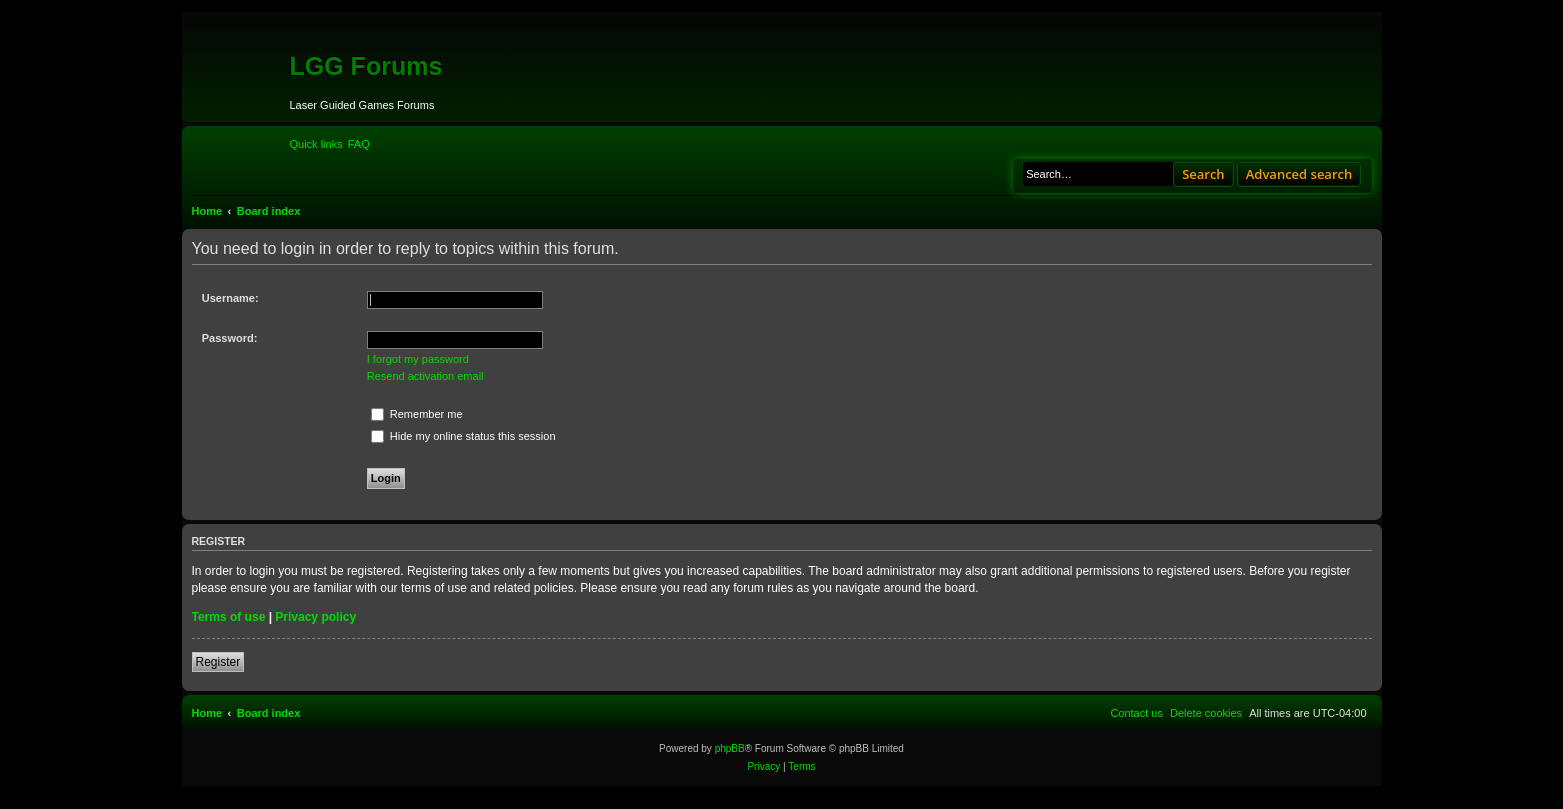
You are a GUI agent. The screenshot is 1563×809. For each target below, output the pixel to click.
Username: (230, 298)
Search (1203, 174)
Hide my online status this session (463, 436)
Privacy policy (315, 617)
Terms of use (229, 617)
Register (218, 662)
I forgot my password (418, 359)
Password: (230, 338)
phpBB (730, 748)
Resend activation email (425, 376)
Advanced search (1299, 174)
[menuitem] (359, 144)
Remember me (417, 414)
